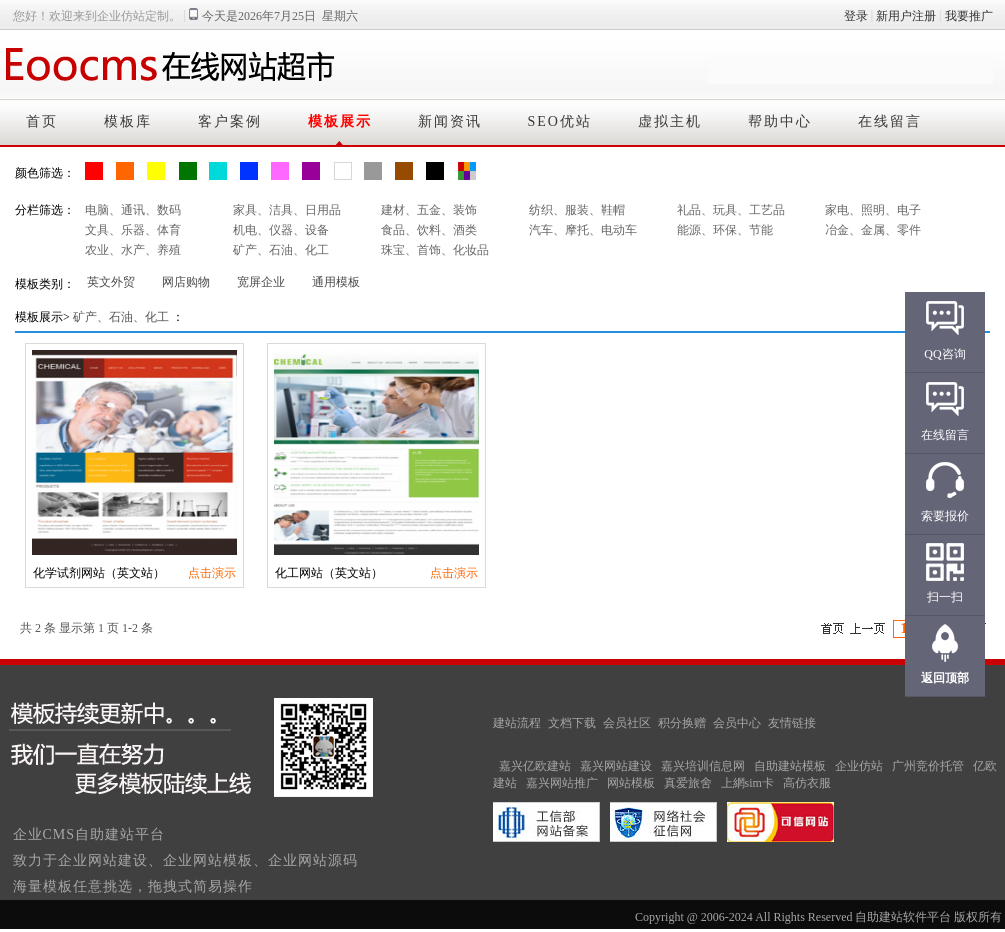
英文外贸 (111, 282)
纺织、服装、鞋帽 (577, 210)
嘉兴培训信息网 (703, 766)
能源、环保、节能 (725, 230)
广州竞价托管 (928, 766)
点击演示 (212, 573)
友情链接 (792, 723)
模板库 (128, 121)
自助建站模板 (790, 766)
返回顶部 (945, 678)
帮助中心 (780, 121)
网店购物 (186, 282)
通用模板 (336, 282)
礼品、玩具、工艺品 (731, 210)
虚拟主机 (670, 121)
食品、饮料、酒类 (429, 230)
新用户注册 (906, 16)
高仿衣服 (807, 783)
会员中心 (737, 723)
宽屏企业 (261, 282)
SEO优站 (560, 121)
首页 (42, 121)
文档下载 (572, 723)
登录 (856, 16)
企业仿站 (859, 766)
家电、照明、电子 (873, 210)
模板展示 (340, 121)
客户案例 (230, 121)
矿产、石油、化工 (281, 250)
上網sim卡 (747, 783)
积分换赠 (682, 723)
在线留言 (890, 121)
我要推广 (969, 16)
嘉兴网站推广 (562, 783)
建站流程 (517, 723)
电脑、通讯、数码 (133, 210)
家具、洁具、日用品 (287, 210)
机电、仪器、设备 (281, 230)
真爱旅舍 (688, 783)
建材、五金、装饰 (429, 210)
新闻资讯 (450, 121)
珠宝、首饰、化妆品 (435, 250)
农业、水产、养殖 (133, 250)
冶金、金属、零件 (873, 230)
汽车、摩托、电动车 (583, 230)
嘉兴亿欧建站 (535, 766)
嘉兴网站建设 (616, 766)
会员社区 (627, 723)
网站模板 (631, 783)
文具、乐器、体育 (133, 230)
